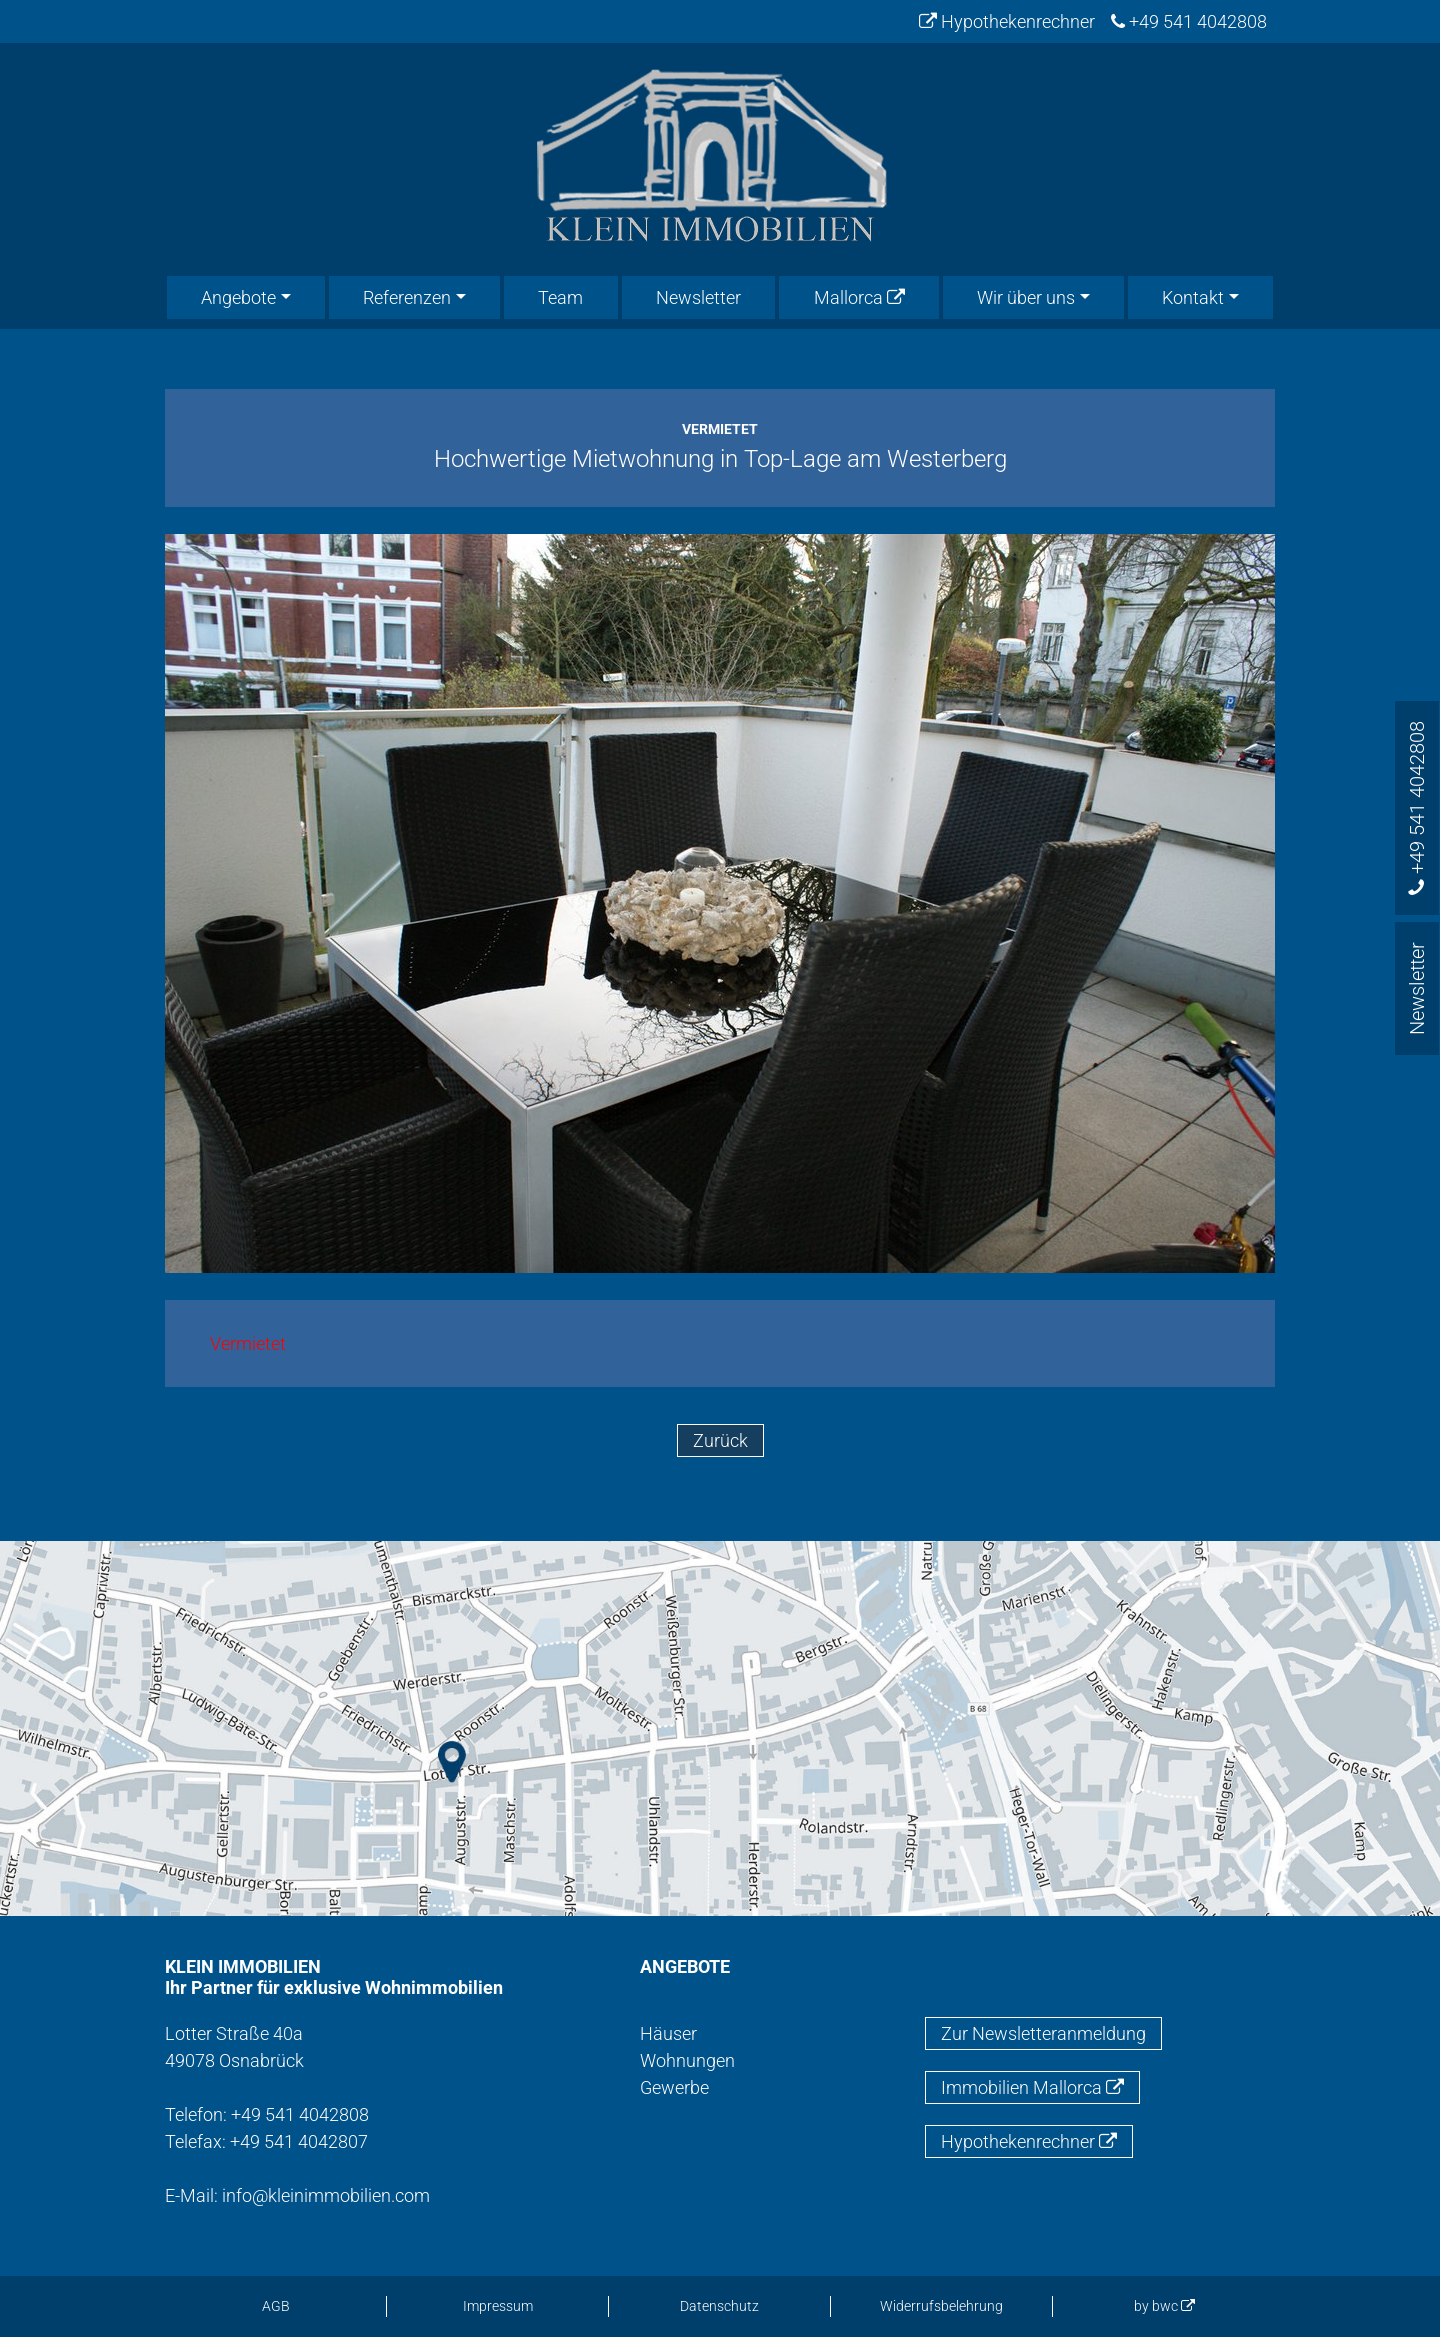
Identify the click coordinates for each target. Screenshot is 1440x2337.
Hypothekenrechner (1007, 21)
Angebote (238, 297)
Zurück (720, 1440)
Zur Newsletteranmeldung (1043, 2033)
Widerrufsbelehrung (941, 2306)
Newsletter (698, 297)
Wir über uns (1026, 297)
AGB (276, 2306)
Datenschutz (719, 2306)
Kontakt (1193, 297)
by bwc (1164, 2306)
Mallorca (859, 297)
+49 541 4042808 (1189, 21)
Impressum (498, 2306)
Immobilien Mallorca (1032, 2087)
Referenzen (407, 297)
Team (560, 297)
